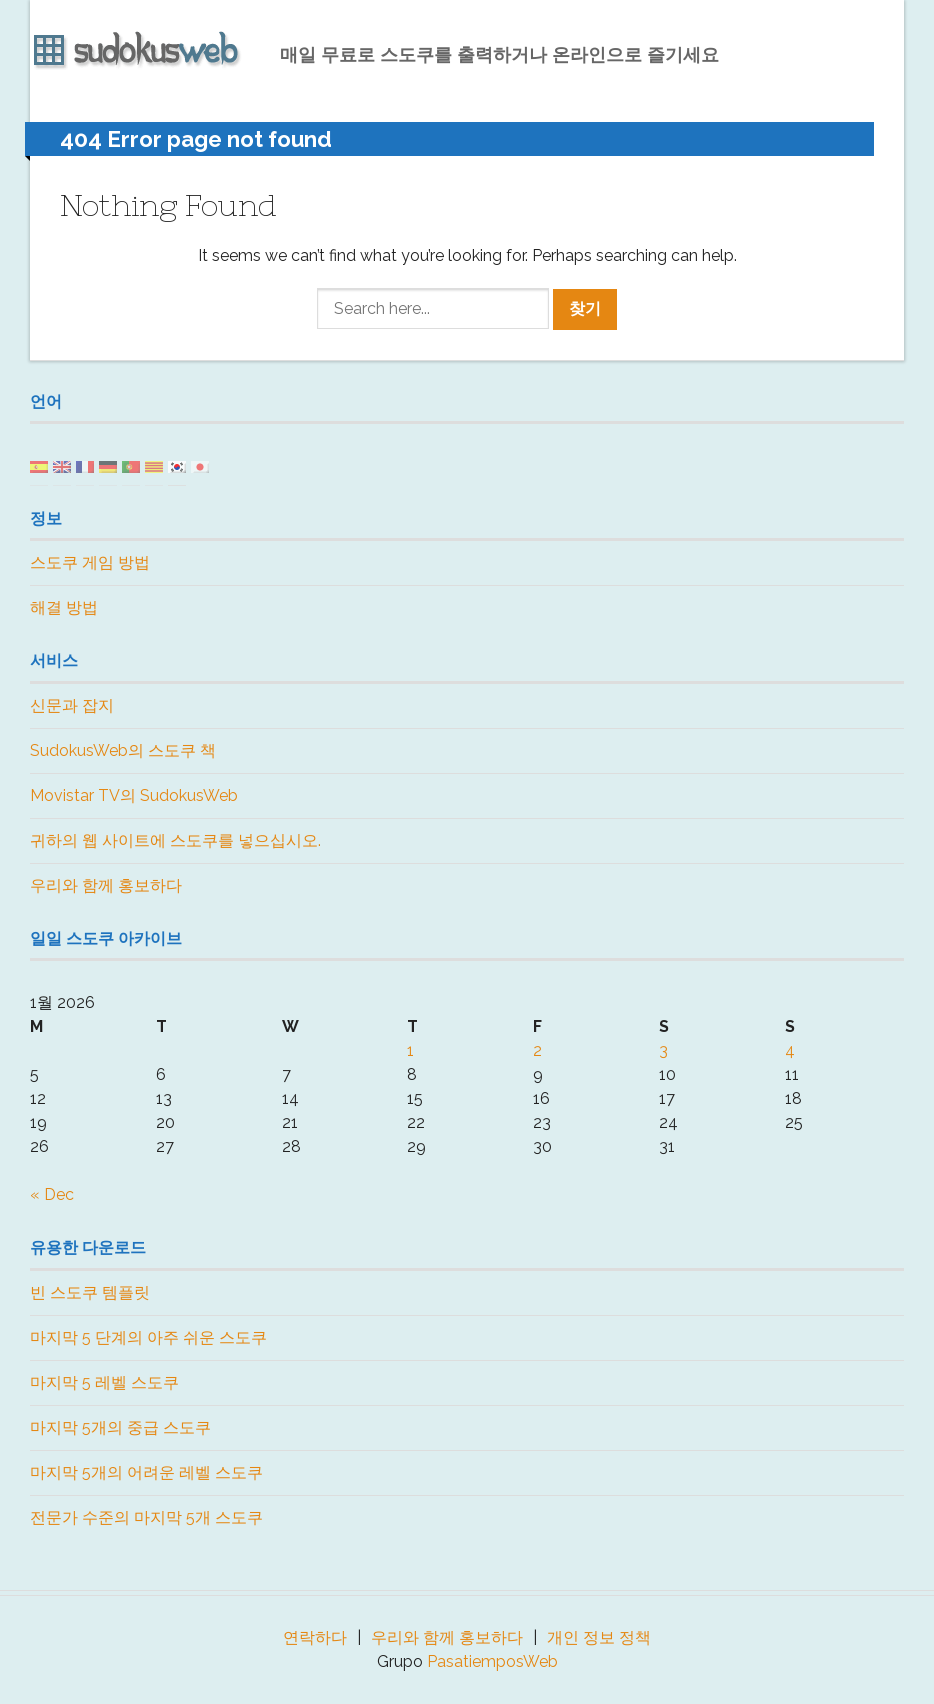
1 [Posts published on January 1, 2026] (410, 1050)
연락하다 (315, 1637)
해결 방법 (64, 607)
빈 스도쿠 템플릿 (90, 1292)
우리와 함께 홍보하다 (106, 885)
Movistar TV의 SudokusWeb (134, 795)
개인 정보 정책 (599, 1637)
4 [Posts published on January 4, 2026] (790, 1050)
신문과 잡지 (72, 705)
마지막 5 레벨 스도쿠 (104, 1382)
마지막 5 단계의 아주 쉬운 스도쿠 (148, 1337)
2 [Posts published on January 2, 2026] (537, 1050)
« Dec (52, 1194)
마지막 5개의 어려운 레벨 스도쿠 (146, 1472)
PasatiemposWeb (492, 1661)
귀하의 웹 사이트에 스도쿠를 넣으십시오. (175, 840)
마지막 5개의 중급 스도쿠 (120, 1427)
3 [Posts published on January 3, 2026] (663, 1050)
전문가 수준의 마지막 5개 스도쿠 (146, 1517)
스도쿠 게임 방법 (90, 562)
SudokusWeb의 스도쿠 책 (123, 750)
